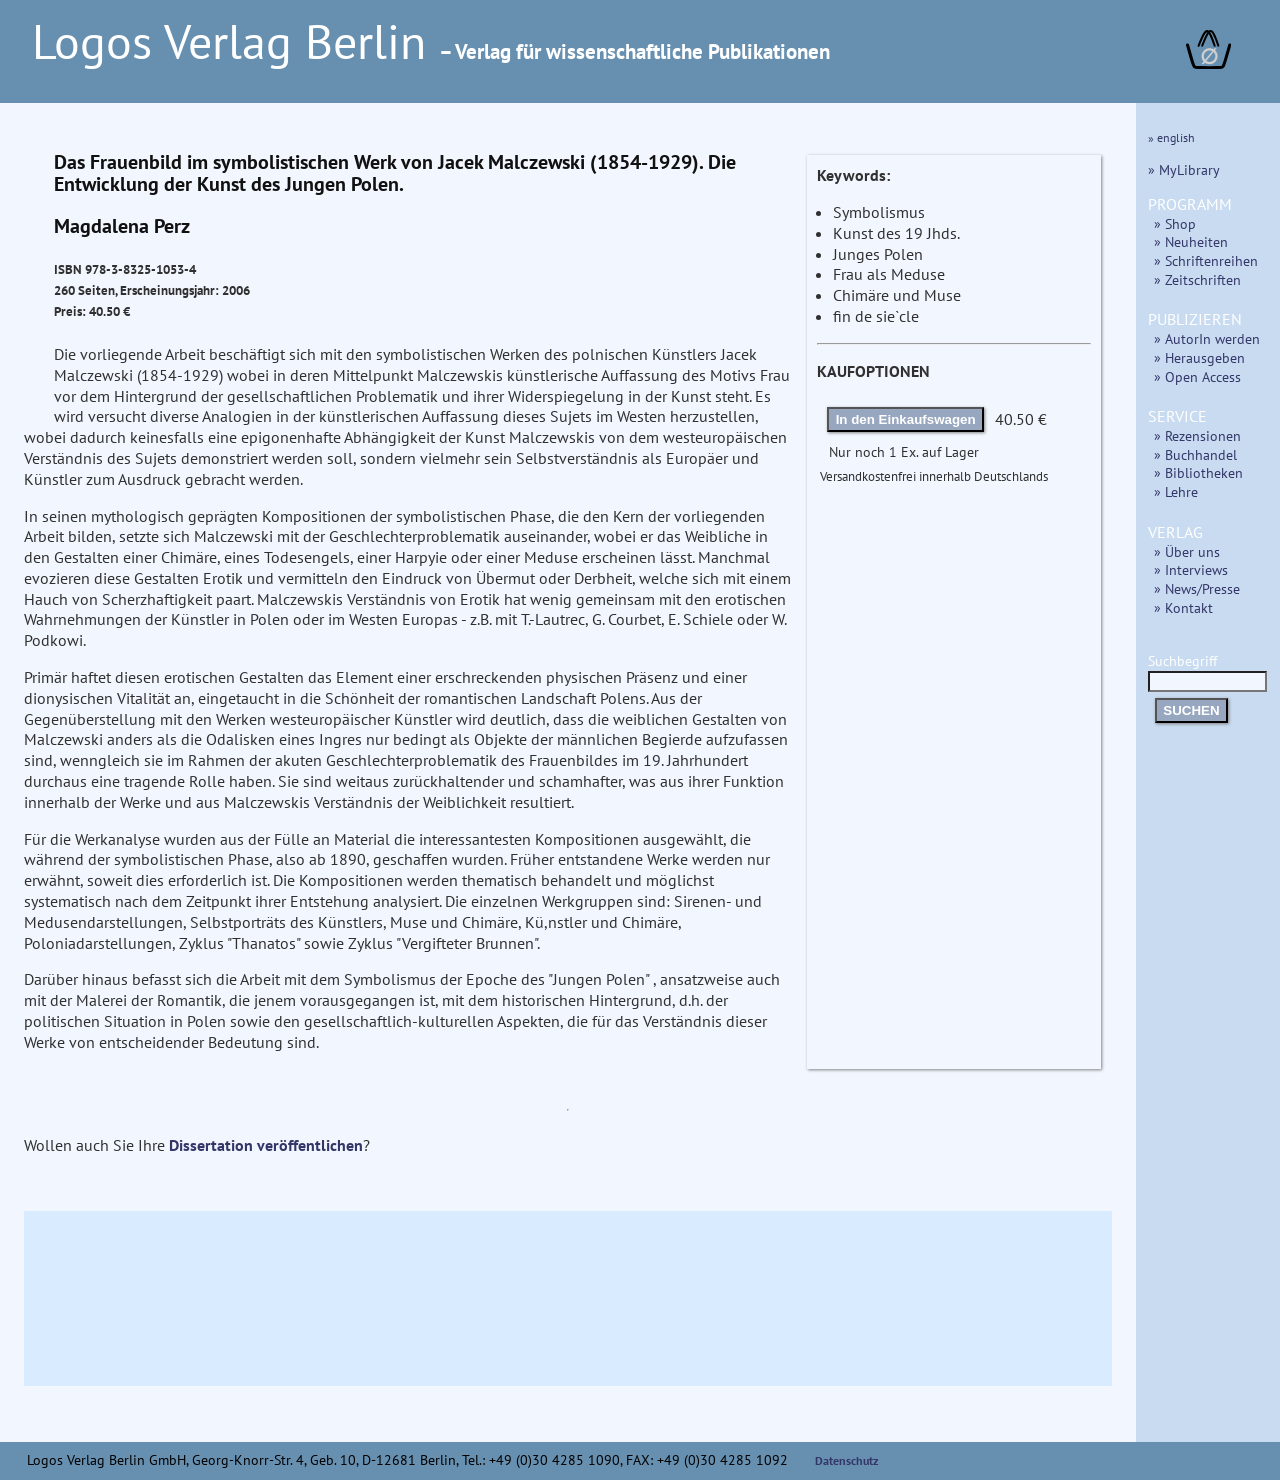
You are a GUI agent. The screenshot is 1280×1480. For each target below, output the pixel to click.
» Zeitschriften (1197, 279)
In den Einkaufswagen (906, 419)
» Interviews (1191, 569)
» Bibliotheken (1198, 472)
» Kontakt (1183, 607)
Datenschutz (847, 1460)
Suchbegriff (1207, 670)
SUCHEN (1191, 710)
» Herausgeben (1199, 357)
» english (1171, 137)
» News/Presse (1197, 588)
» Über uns (1187, 551)
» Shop (1175, 223)
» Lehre (1176, 491)
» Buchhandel (1195, 454)
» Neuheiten (1191, 241)
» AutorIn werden (1207, 338)
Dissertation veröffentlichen (266, 1145)
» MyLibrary (1184, 169)
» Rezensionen (1197, 435)
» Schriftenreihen (1206, 260)
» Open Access (1197, 376)
